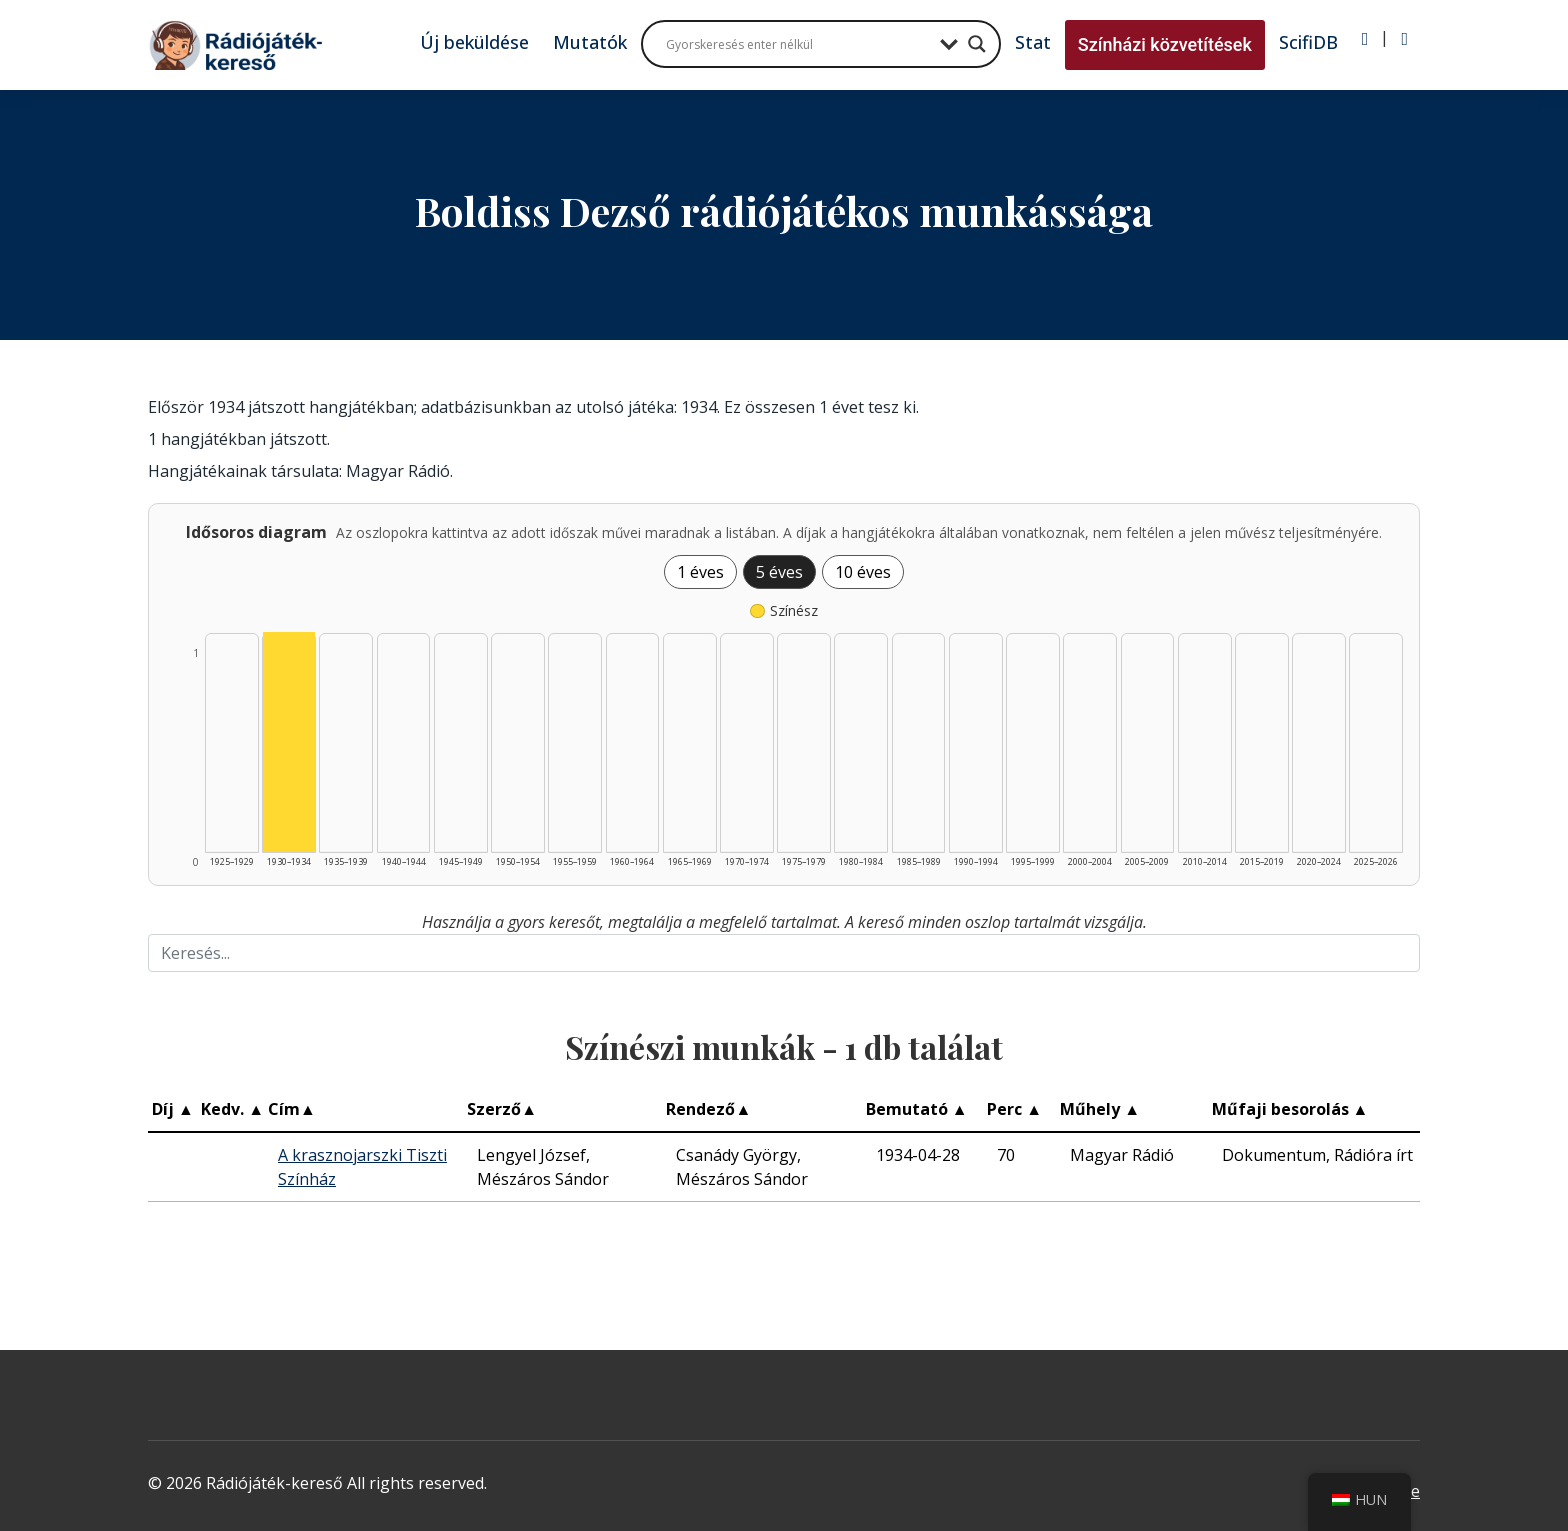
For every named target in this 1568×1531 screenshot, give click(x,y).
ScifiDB (1308, 42)
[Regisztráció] (1404, 39)
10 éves (863, 572)
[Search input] (798, 44)
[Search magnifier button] (977, 44)
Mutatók (590, 42)
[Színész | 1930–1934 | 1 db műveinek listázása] (289, 742)
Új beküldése (474, 42)
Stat (1033, 42)
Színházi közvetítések (1165, 44)
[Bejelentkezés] (1365, 39)
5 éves (779, 572)
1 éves (700, 572)
